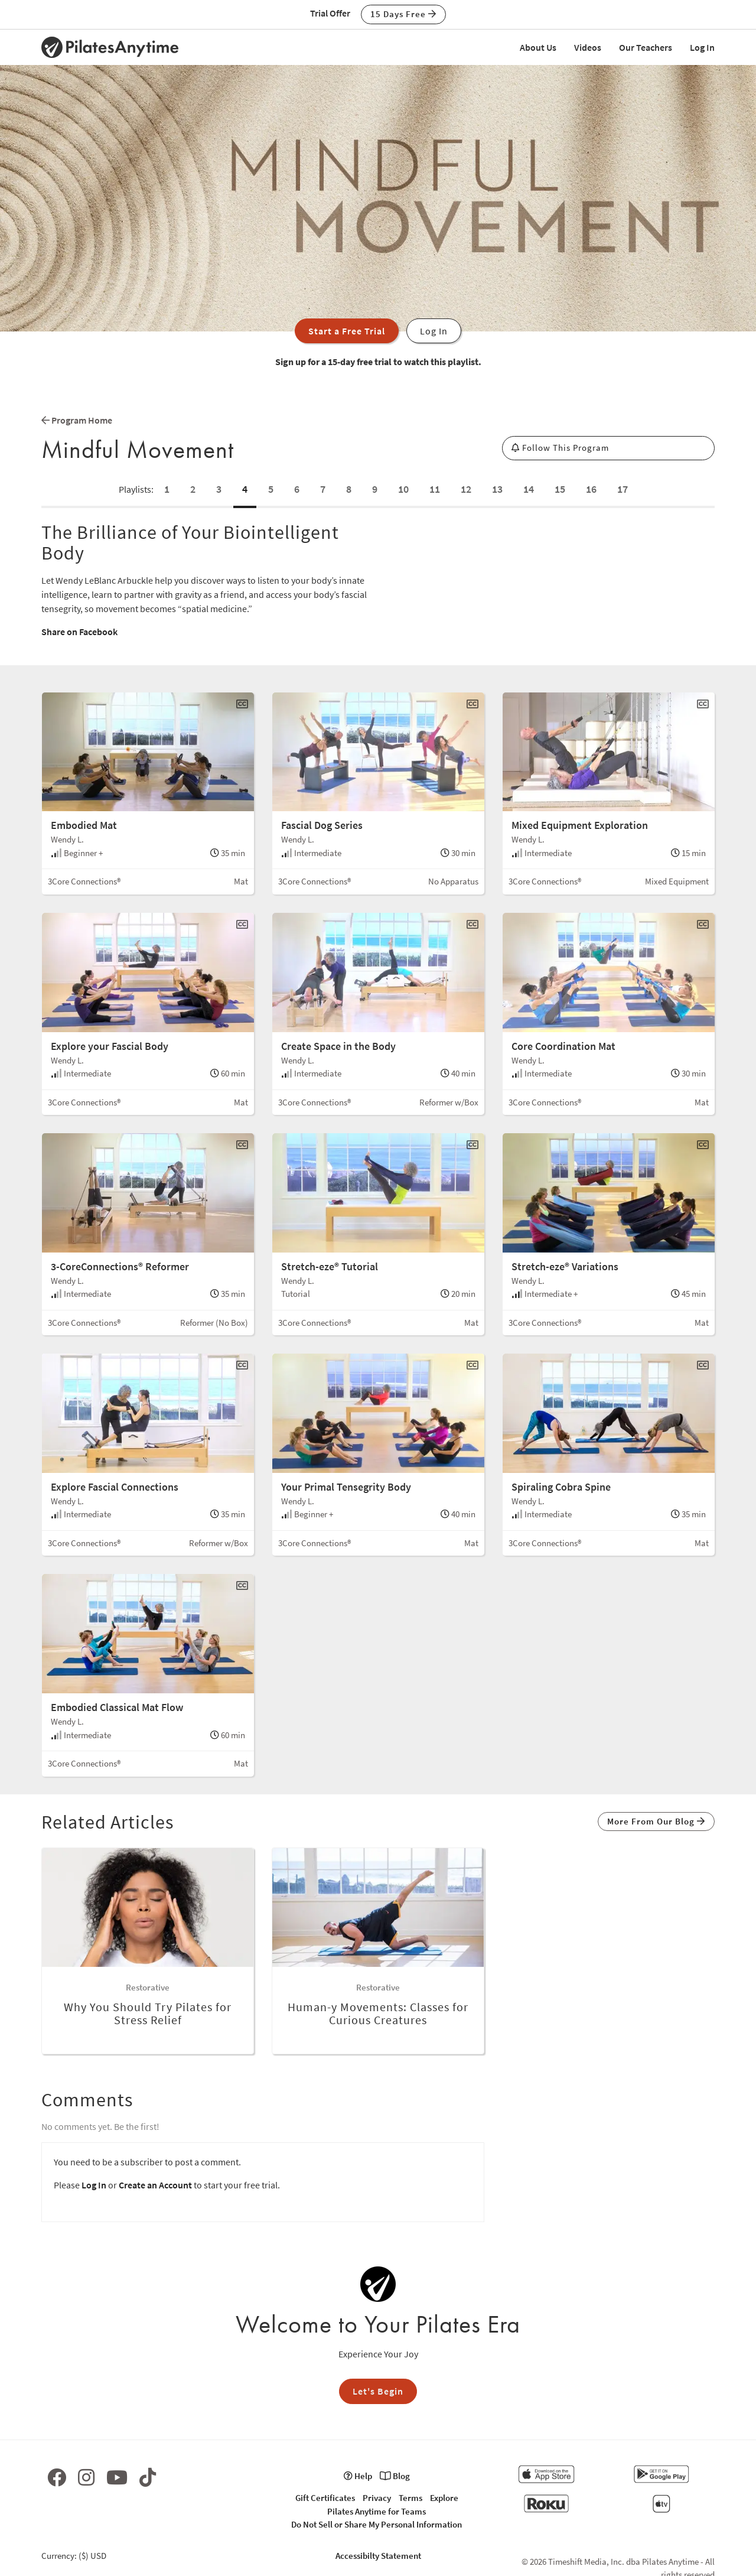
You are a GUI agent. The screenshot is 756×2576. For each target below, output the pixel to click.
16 (591, 489)
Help (358, 2475)
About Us (538, 47)
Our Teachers (645, 47)
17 (622, 489)
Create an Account (155, 2185)
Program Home (76, 420)
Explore (444, 2497)
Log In (702, 47)
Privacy (377, 2497)
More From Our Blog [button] (656, 1821)
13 (497, 489)
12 (466, 489)
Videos (587, 47)
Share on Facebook (79, 632)
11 (434, 489)
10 (403, 489)
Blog (395, 2475)
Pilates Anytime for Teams (376, 2511)
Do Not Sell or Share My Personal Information (376, 2524)
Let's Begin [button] (378, 2391)
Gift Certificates (325, 2497)
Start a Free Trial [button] (346, 331)
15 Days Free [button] (403, 13)
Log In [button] (434, 331)
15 (560, 489)
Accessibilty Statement (378, 2555)
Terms (410, 2497)
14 (528, 489)
